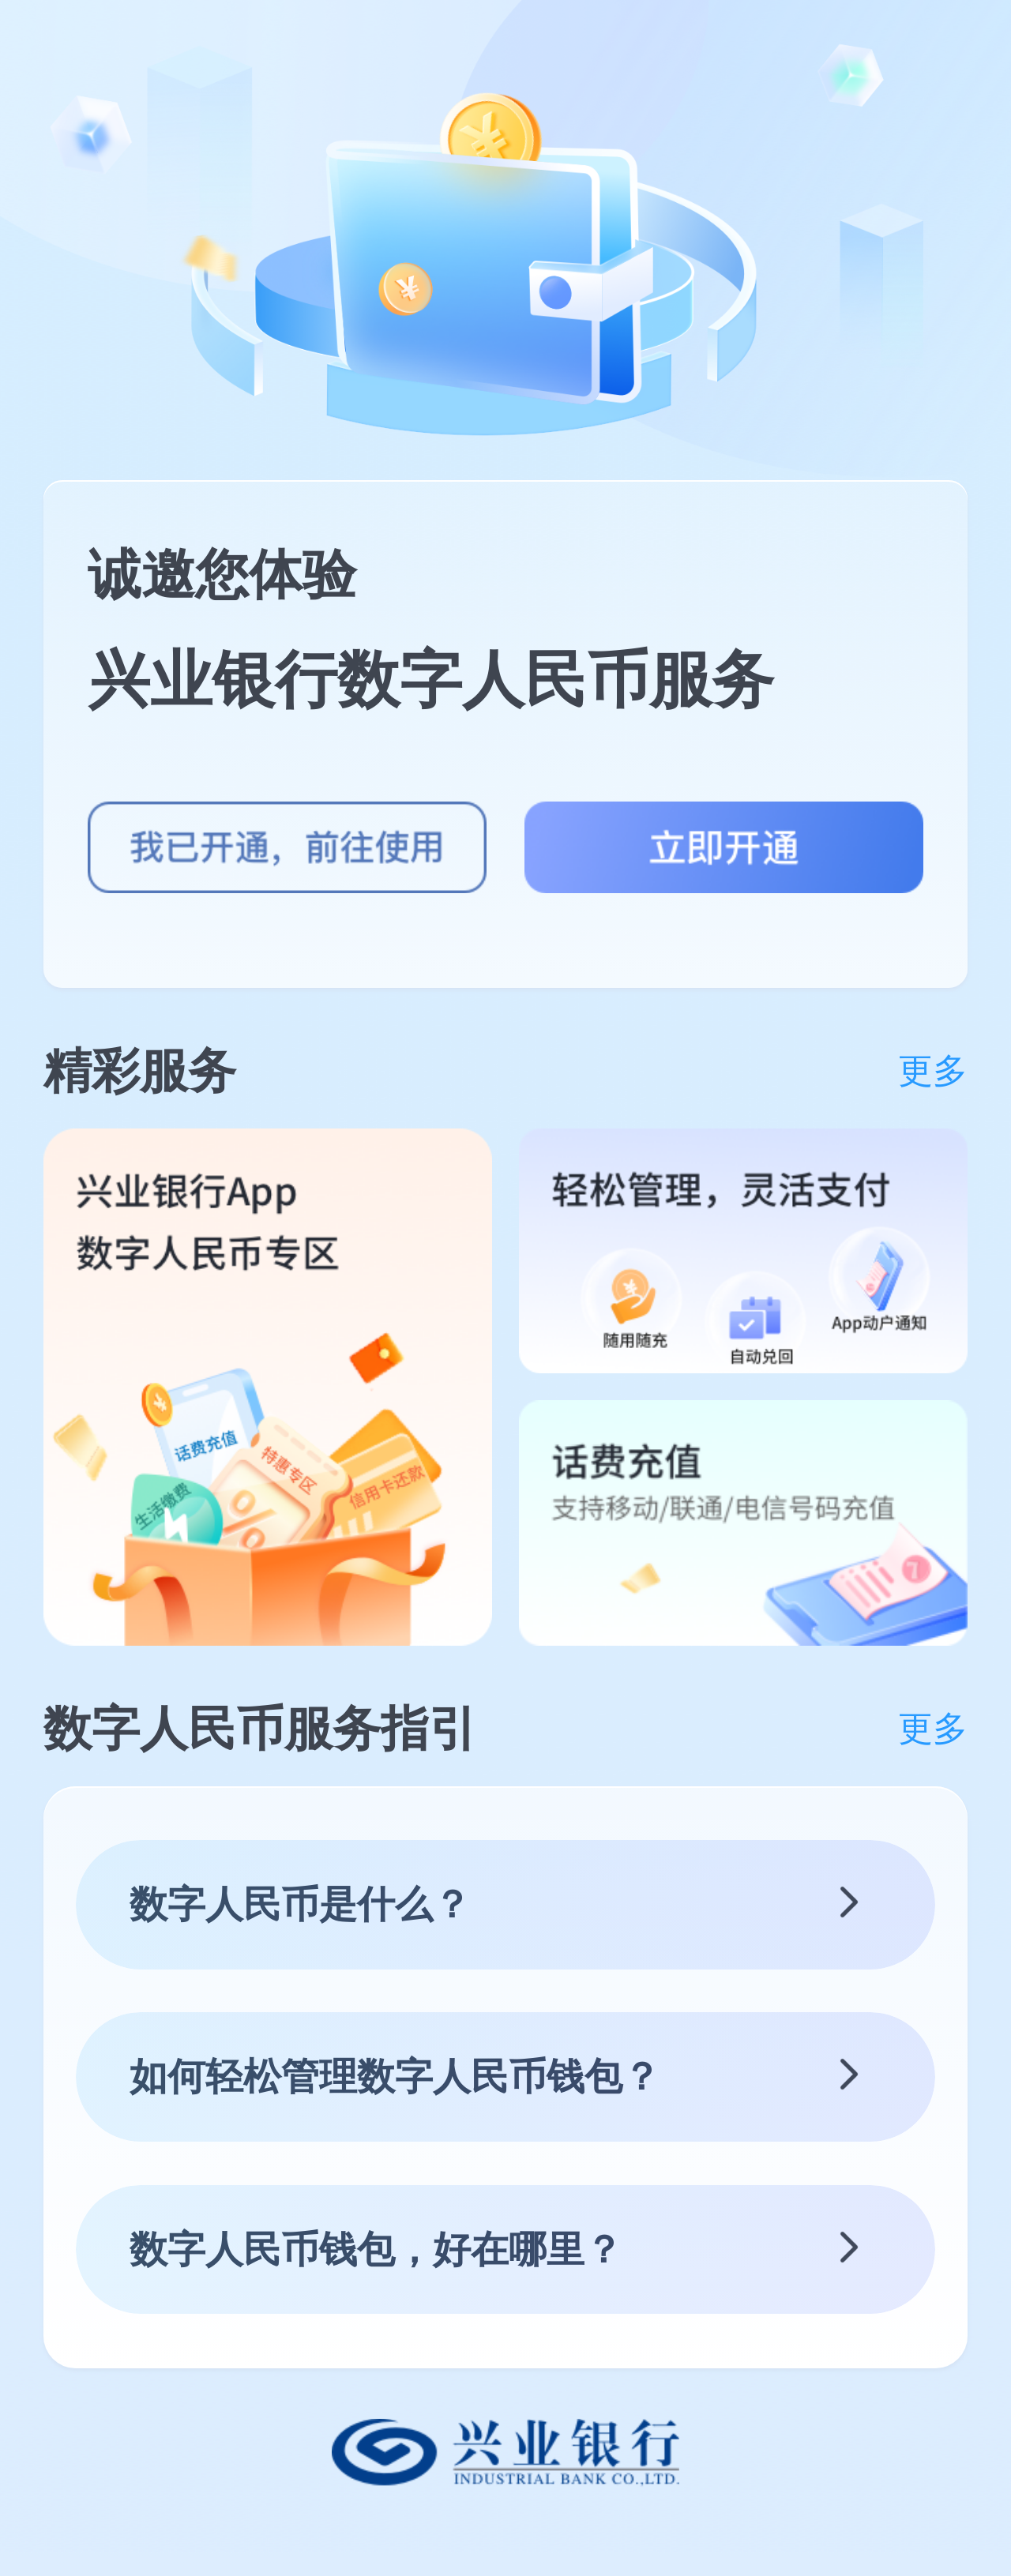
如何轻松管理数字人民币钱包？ (395, 2076)
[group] (267, 1387)
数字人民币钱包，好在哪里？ (376, 2249)
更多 (933, 1071)
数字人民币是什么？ (300, 1904)
